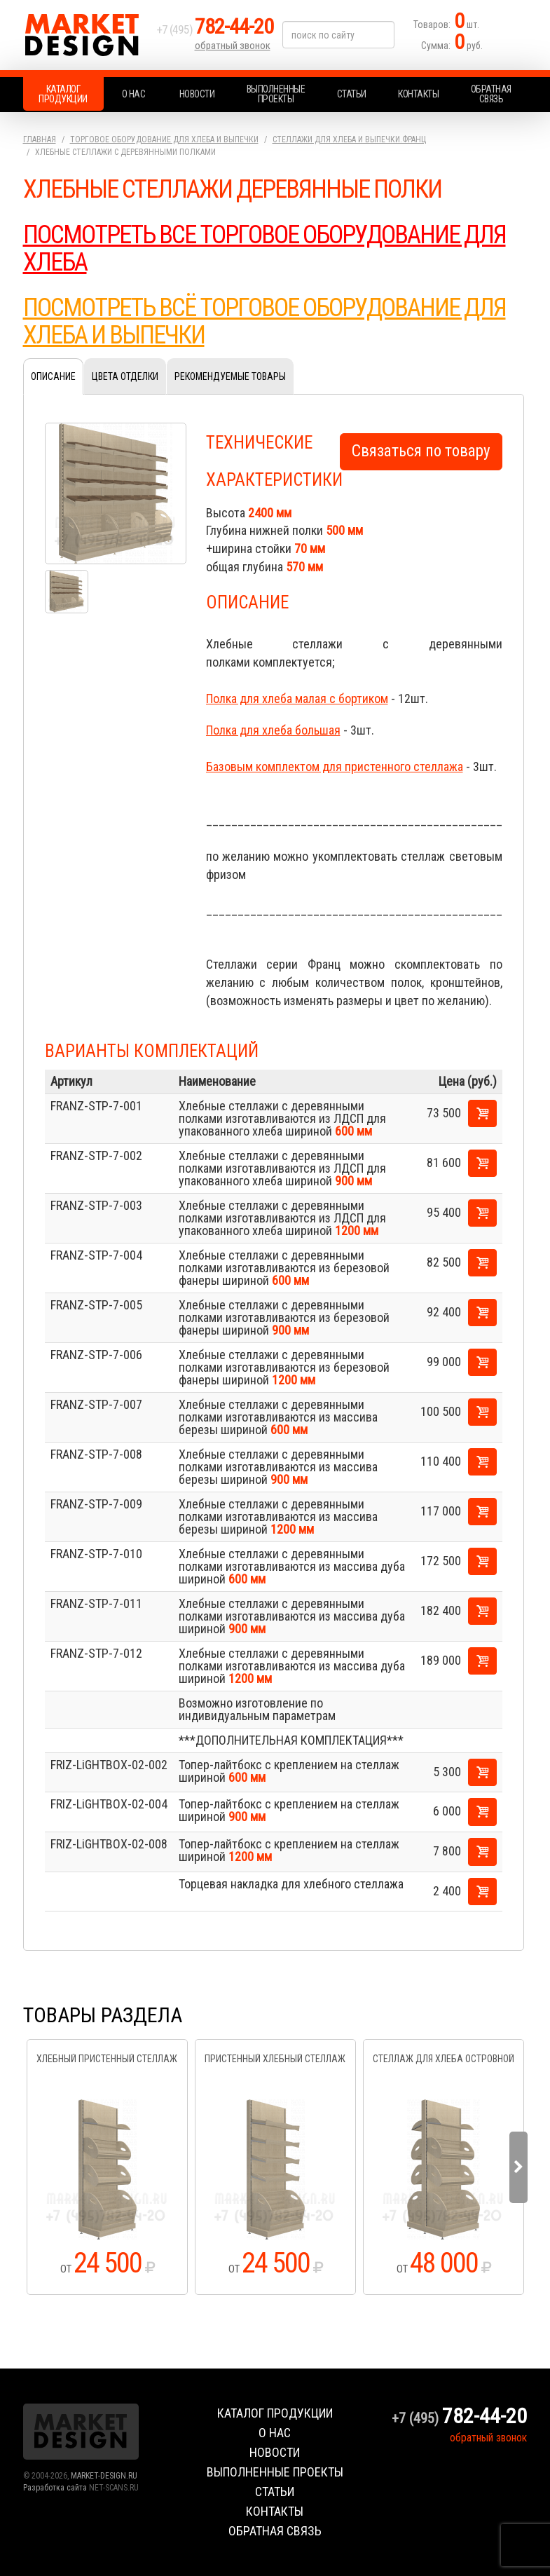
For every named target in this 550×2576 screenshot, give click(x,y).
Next (518, 2167)
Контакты (418, 94)
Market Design (86, 35)
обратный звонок (232, 45)
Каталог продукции (63, 93)
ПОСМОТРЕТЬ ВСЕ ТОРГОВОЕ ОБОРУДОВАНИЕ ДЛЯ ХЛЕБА (264, 249)
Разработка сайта (55, 2488)
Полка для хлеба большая (273, 730)
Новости (197, 94)
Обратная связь (491, 93)
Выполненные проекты (276, 93)
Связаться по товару (421, 451)
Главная (39, 139)
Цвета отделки (125, 376)
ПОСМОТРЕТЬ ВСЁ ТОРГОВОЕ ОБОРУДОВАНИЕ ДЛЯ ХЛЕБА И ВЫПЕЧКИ (264, 321)
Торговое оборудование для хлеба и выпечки (164, 139)
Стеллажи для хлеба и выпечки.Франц (349, 139)
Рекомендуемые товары (230, 376)
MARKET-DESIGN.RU (104, 2476)
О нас (134, 94)
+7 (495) (215, 29)
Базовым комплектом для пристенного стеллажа (334, 766)
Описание (53, 376)
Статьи (351, 94)
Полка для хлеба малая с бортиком (297, 698)
